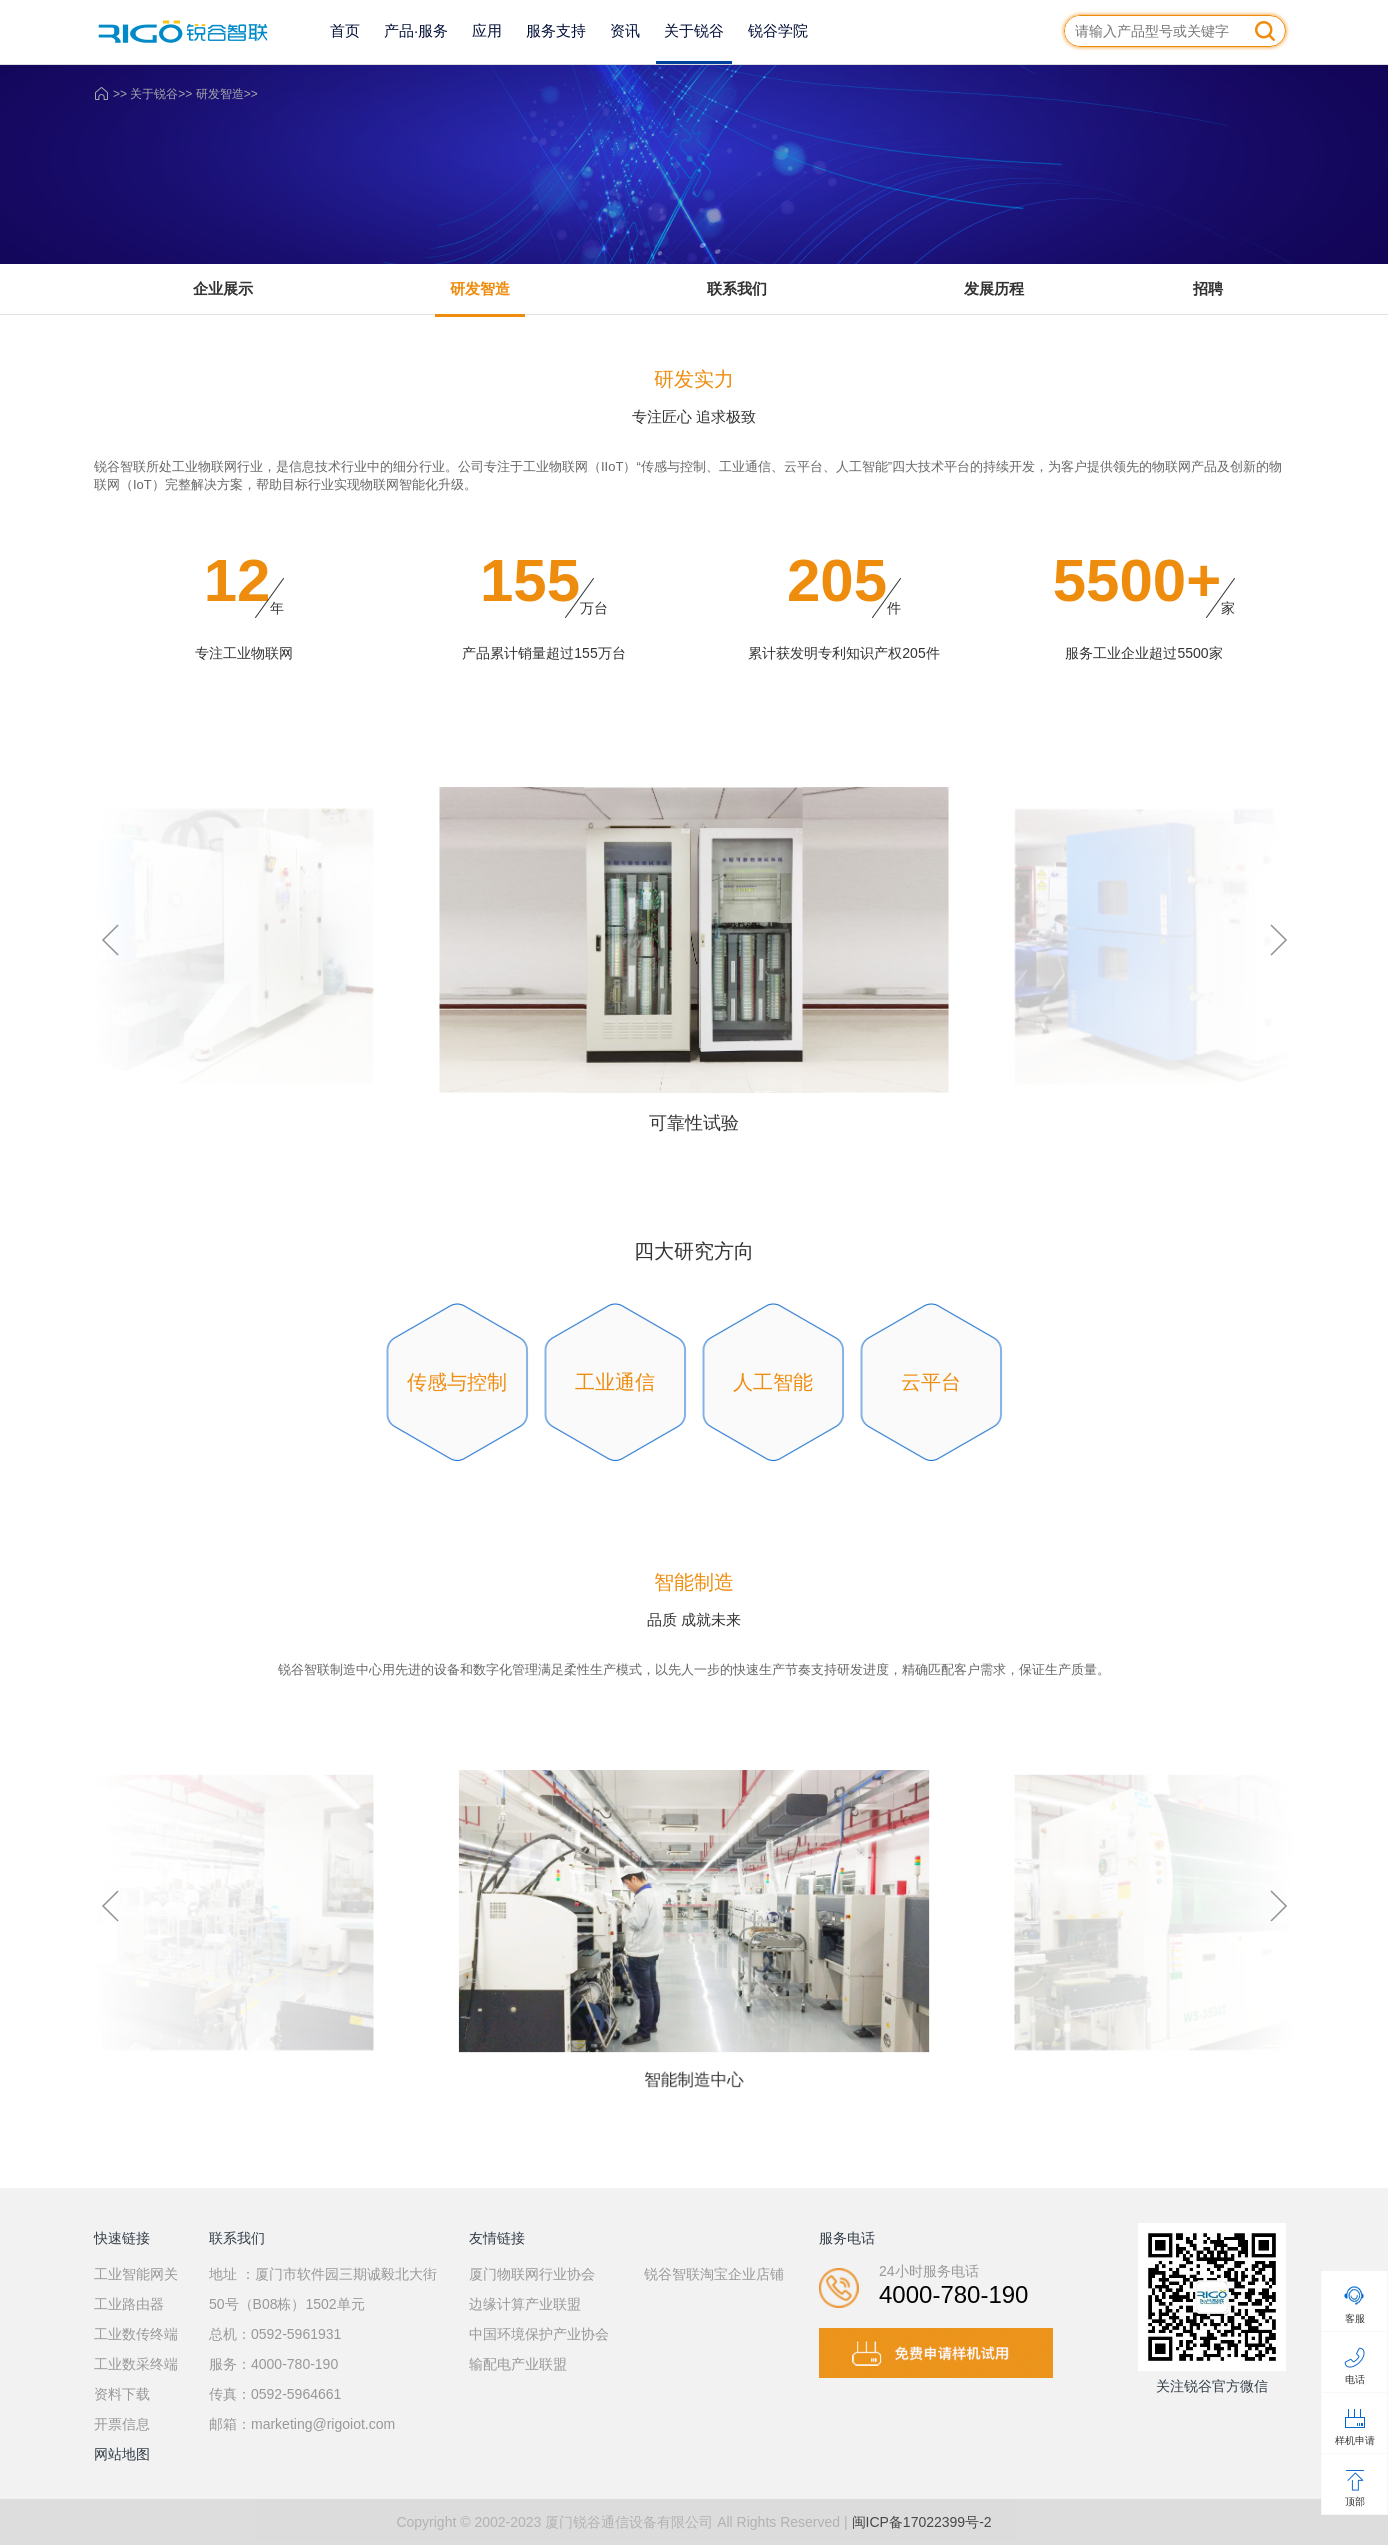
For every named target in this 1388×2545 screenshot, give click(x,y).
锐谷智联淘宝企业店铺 (714, 2274)
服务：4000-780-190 (273, 2364)
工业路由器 (129, 2304)
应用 (487, 30)
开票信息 (122, 2424)
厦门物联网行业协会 (532, 2274)
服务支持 (556, 30)
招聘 (1208, 288)
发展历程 (994, 288)
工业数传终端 (136, 2334)
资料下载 (122, 2394)
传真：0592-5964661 (275, 2394)
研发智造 (220, 94)
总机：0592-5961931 (275, 2334)
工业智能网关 (136, 2274)
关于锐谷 (694, 30)
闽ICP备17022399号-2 (922, 2522)
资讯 (625, 30)
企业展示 (223, 288)
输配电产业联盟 (518, 2364)
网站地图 (122, 2454)
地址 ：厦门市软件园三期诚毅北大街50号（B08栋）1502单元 (323, 2289)
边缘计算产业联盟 (525, 2304)
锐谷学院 (778, 30)
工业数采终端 (136, 2364)
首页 (345, 30)
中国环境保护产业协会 (539, 2334)
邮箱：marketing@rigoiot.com (302, 2424)
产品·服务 (416, 30)
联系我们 (737, 288)
